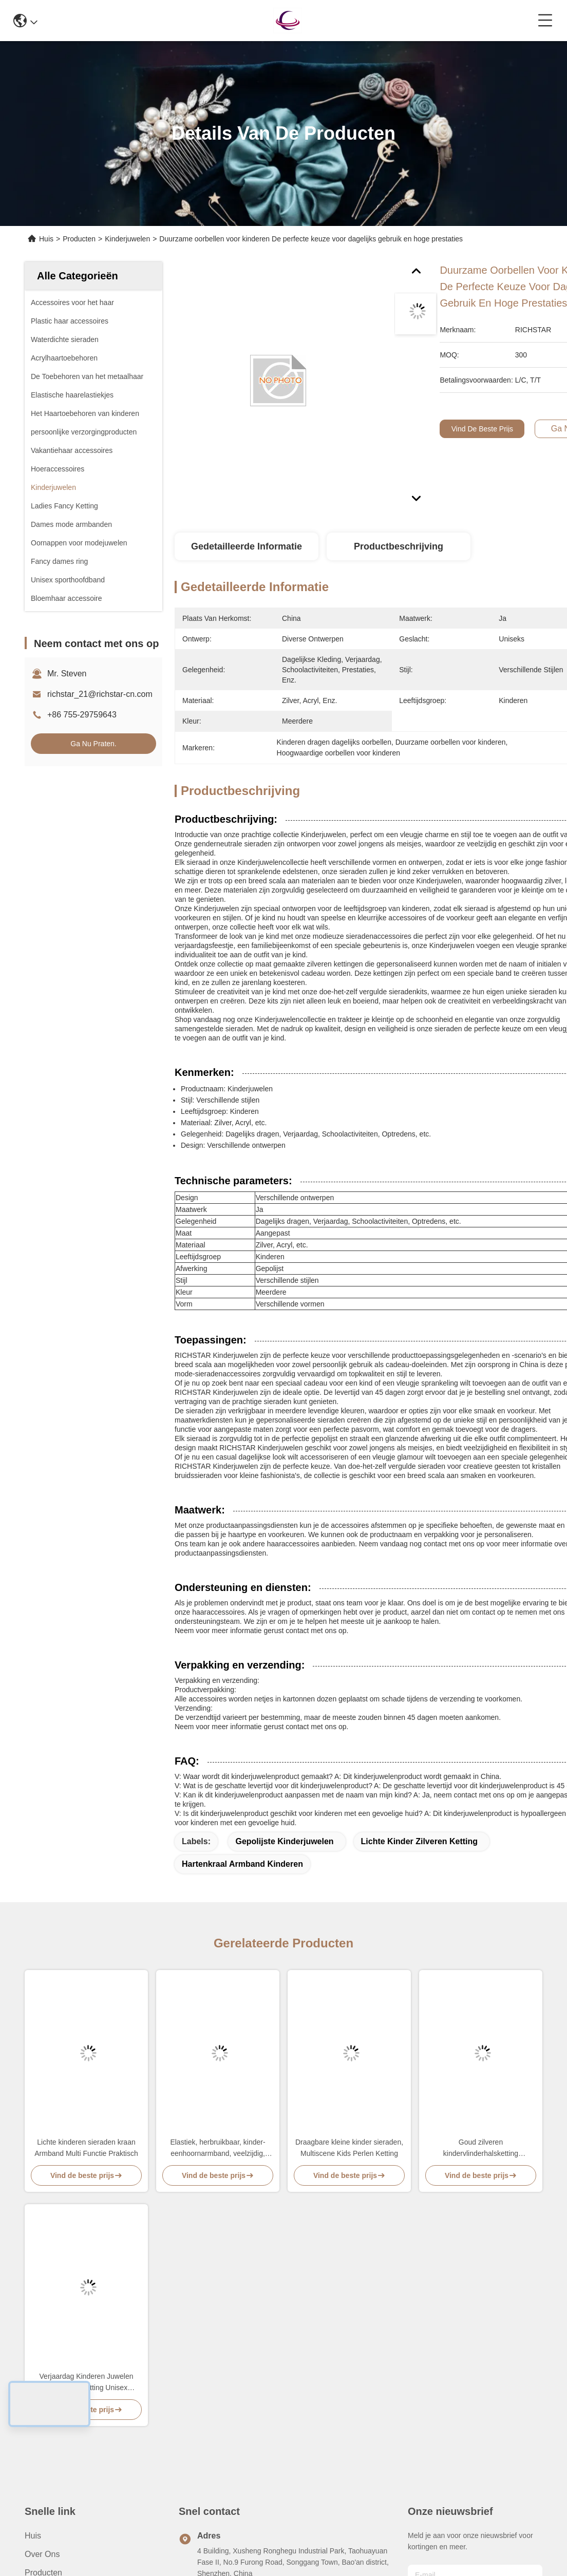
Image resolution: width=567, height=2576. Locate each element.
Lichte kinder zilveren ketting (419, 1841)
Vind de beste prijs (482, 428)
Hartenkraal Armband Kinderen (242, 1864)
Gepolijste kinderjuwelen (284, 1841)
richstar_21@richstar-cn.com (100, 694)
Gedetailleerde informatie (246, 546)
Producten (79, 239)
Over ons (42, 2554)
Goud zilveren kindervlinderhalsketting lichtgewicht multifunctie (480, 2148)
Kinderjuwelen (127, 239)
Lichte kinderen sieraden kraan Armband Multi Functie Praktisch (86, 2147)
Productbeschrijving (398, 546)
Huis (46, 239)
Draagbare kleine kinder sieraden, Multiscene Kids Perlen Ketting (349, 2147)
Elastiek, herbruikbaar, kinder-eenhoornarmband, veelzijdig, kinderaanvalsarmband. (217, 2148)
